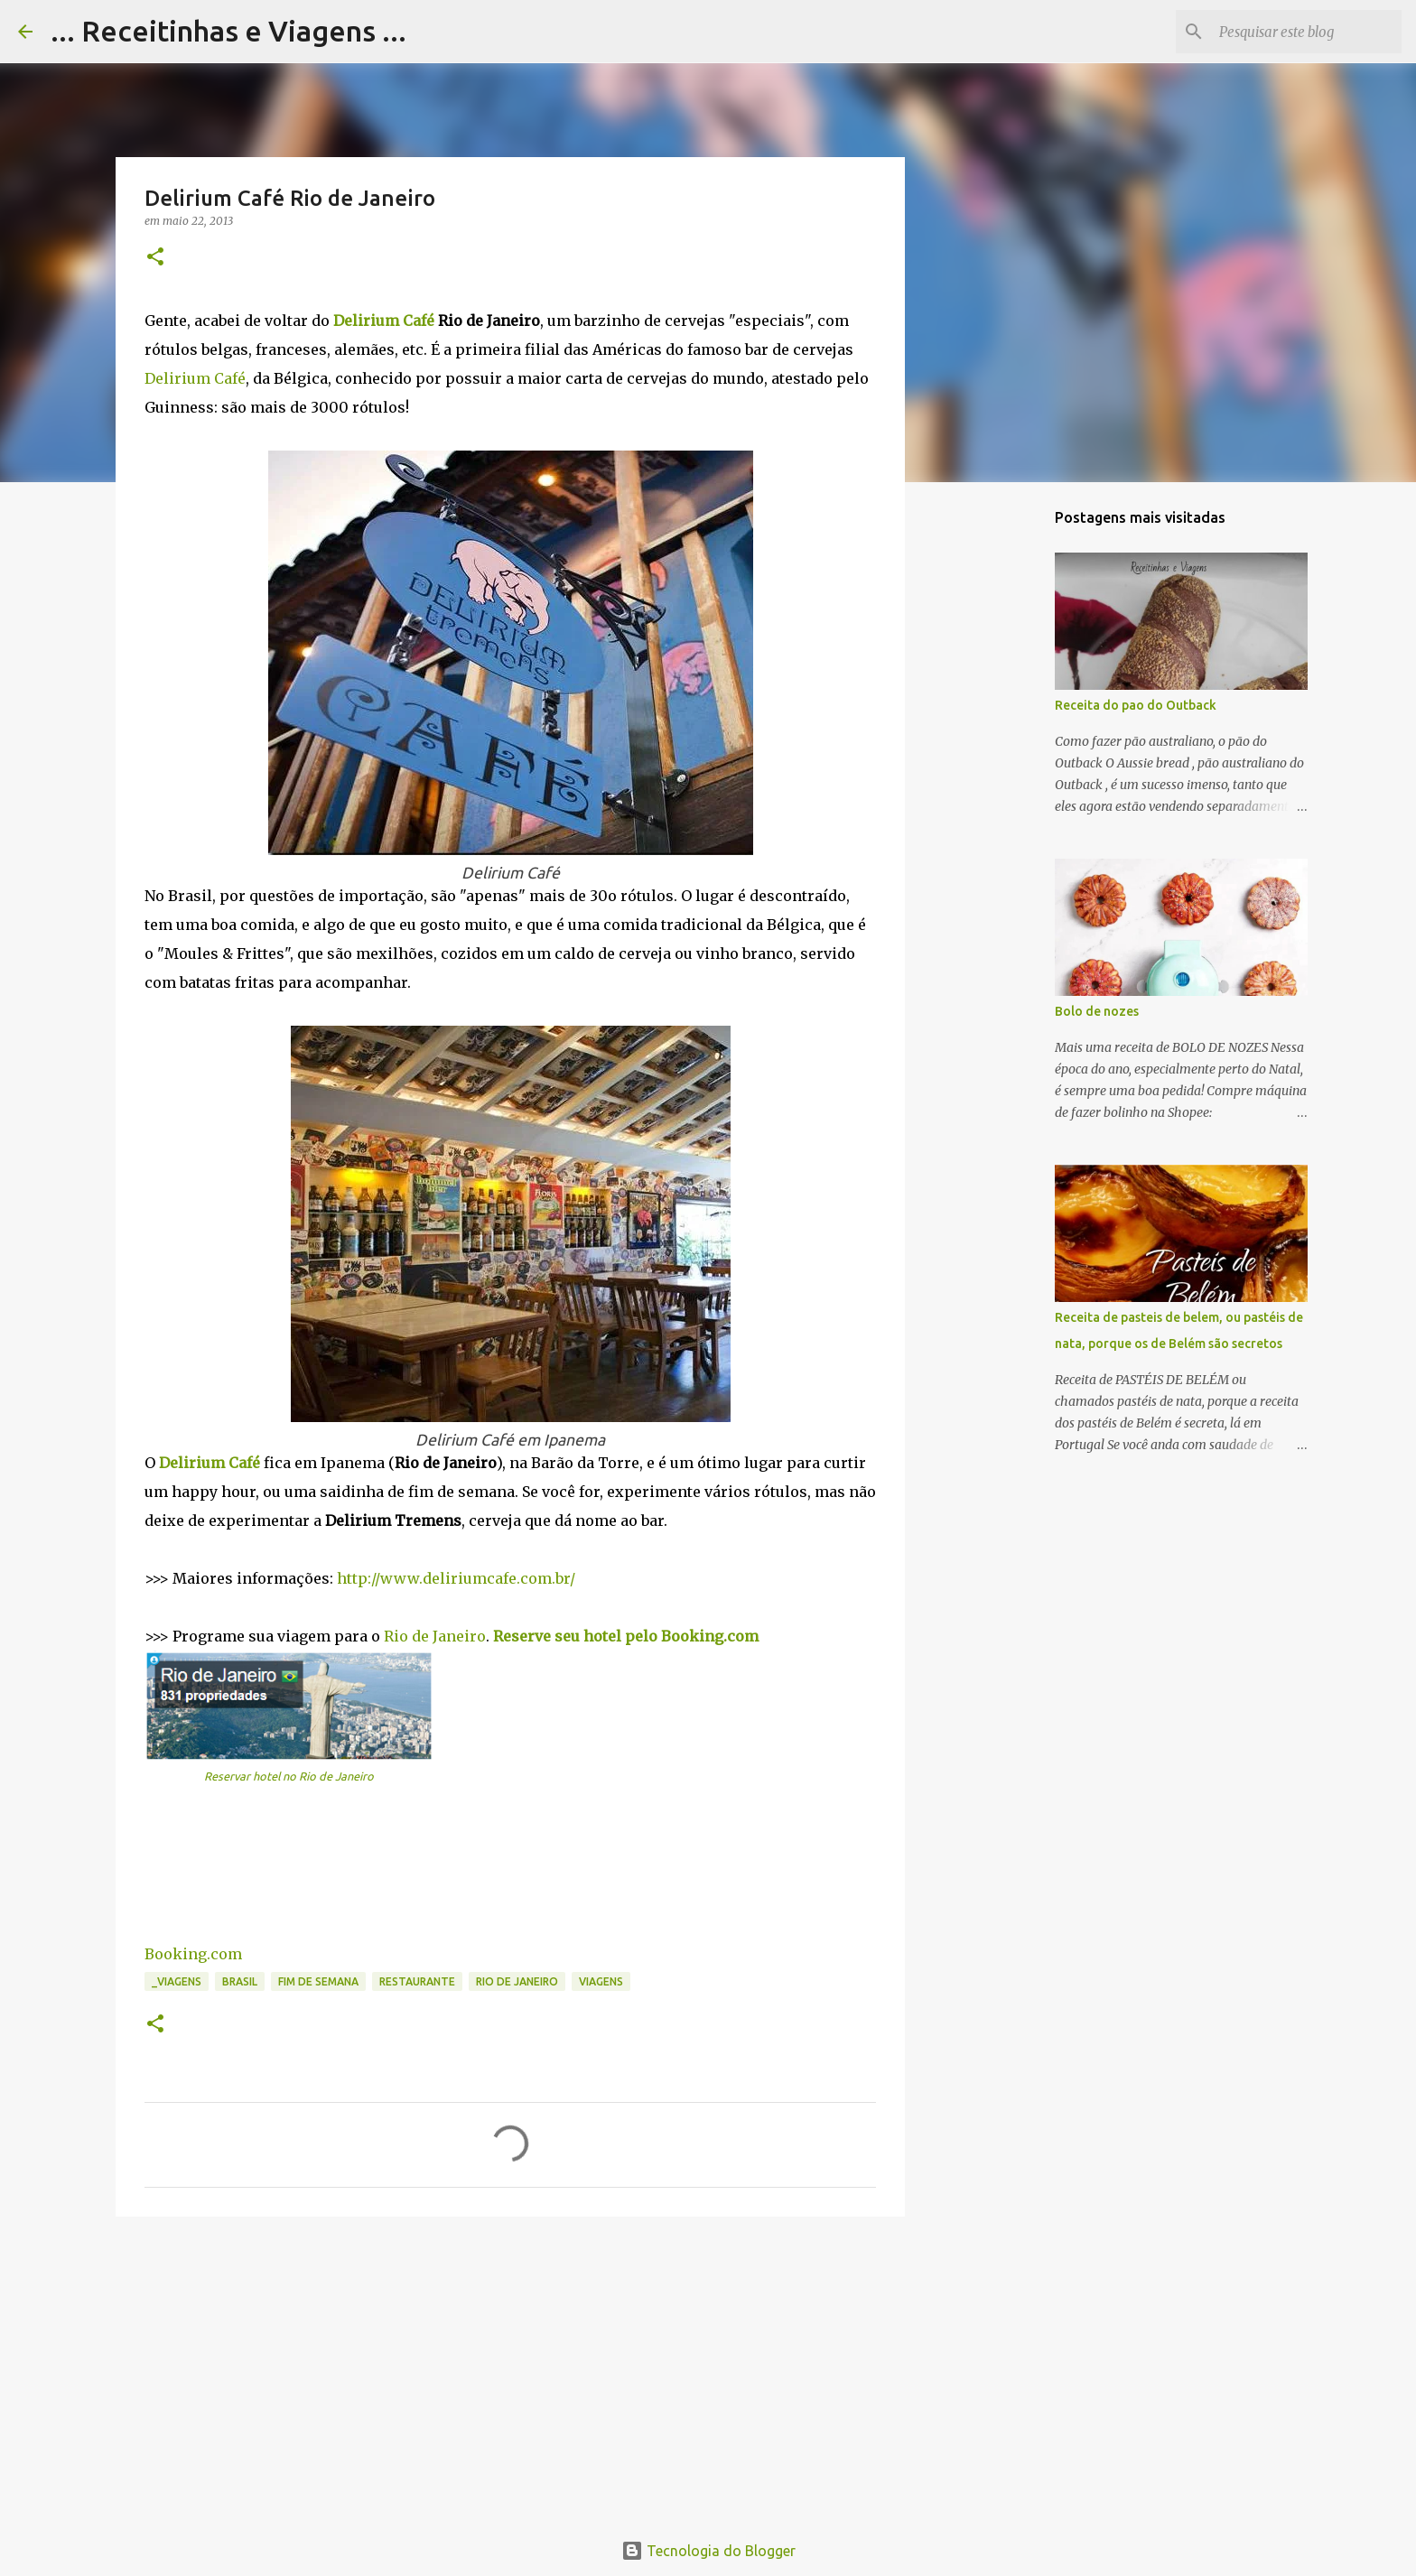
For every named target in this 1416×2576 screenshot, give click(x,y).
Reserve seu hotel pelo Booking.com (626, 1636)
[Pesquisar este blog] (1307, 31)
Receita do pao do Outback (1135, 705)
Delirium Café (383, 321)
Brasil (239, 1981)
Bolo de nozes (1097, 1011)
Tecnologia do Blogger (708, 2551)
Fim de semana (318, 1981)
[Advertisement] (510, 2370)
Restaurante (417, 1981)
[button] (155, 258)
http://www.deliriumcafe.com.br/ (456, 1578)
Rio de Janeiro (435, 1636)
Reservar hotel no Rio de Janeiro (289, 1776)
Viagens (601, 1981)
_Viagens (176, 1981)
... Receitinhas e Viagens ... (228, 30)
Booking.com (193, 1954)
